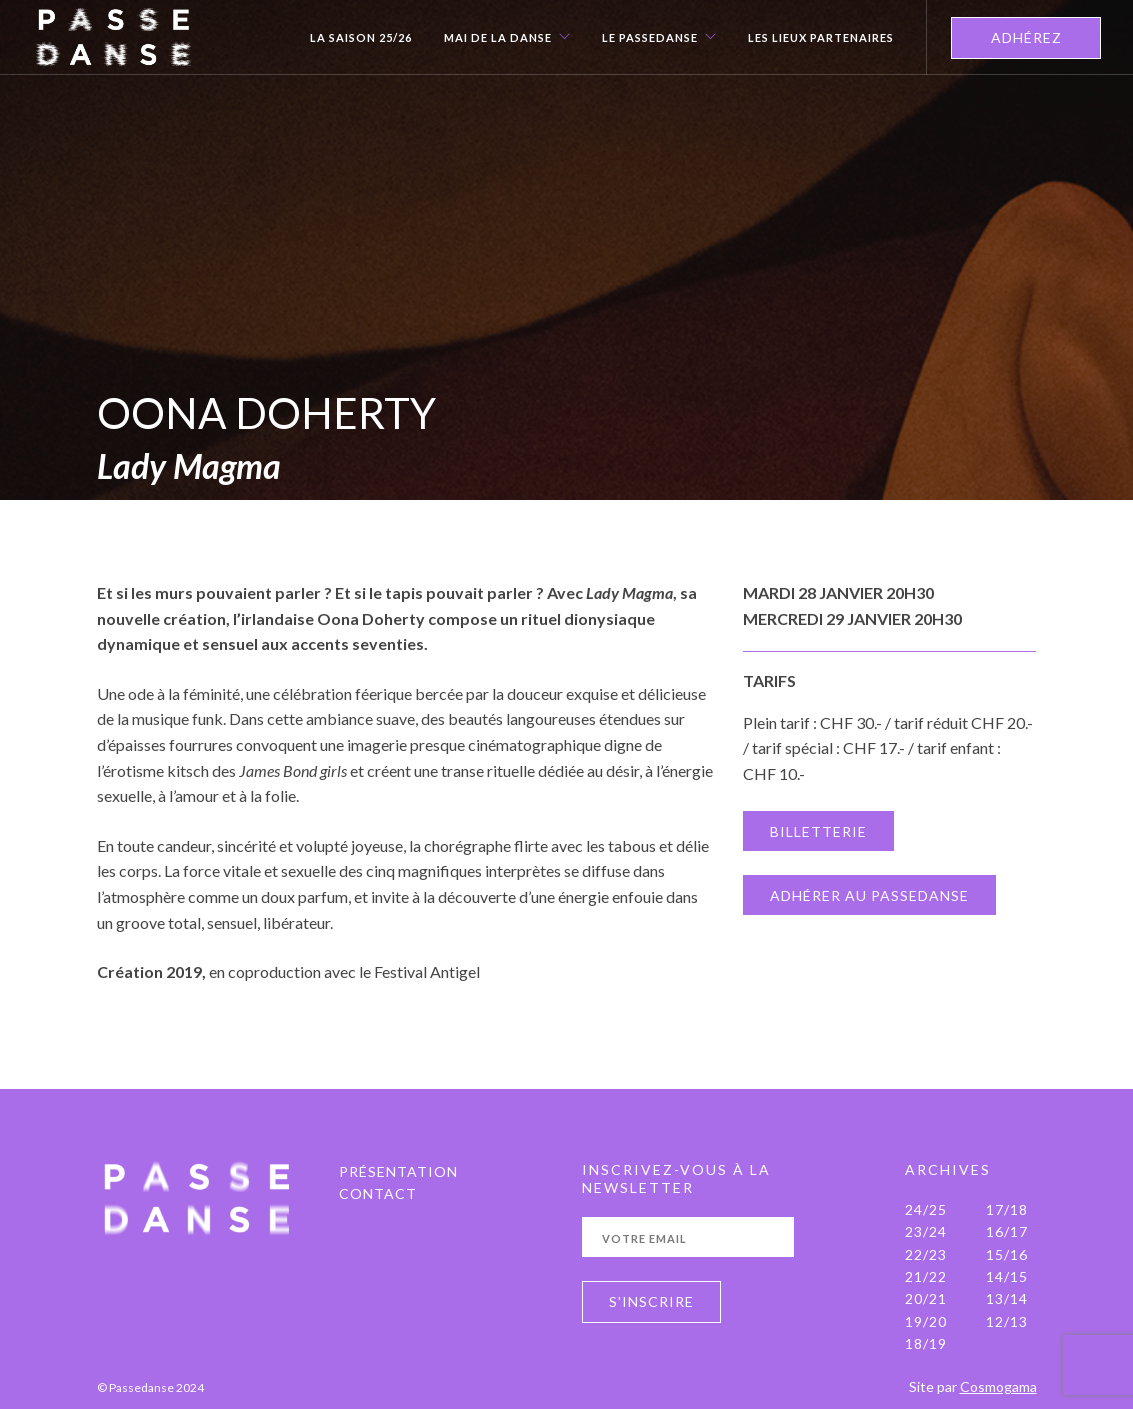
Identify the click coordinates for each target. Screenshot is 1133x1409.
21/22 (926, 1276)
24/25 (926, 1209)
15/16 (1007, 1254)
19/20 (926, 1321)
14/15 (1007, 1276)
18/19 (926, 1343)
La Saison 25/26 (361, 38)
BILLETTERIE (818, 831)
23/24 (926, 1231)
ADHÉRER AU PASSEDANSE (869, 895)
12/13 (1007, 1321)
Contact (378, 1193)
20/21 (926, 1298)
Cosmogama (998, 1386)
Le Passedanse (650, 38)
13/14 (1007, 1298)
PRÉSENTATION (398, 1171)
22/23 (926, 1254)
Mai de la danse (498, 38)
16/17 (1007, 1231)
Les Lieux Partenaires (821, 38)
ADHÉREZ (1026, 37)
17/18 (1007, 1209)
